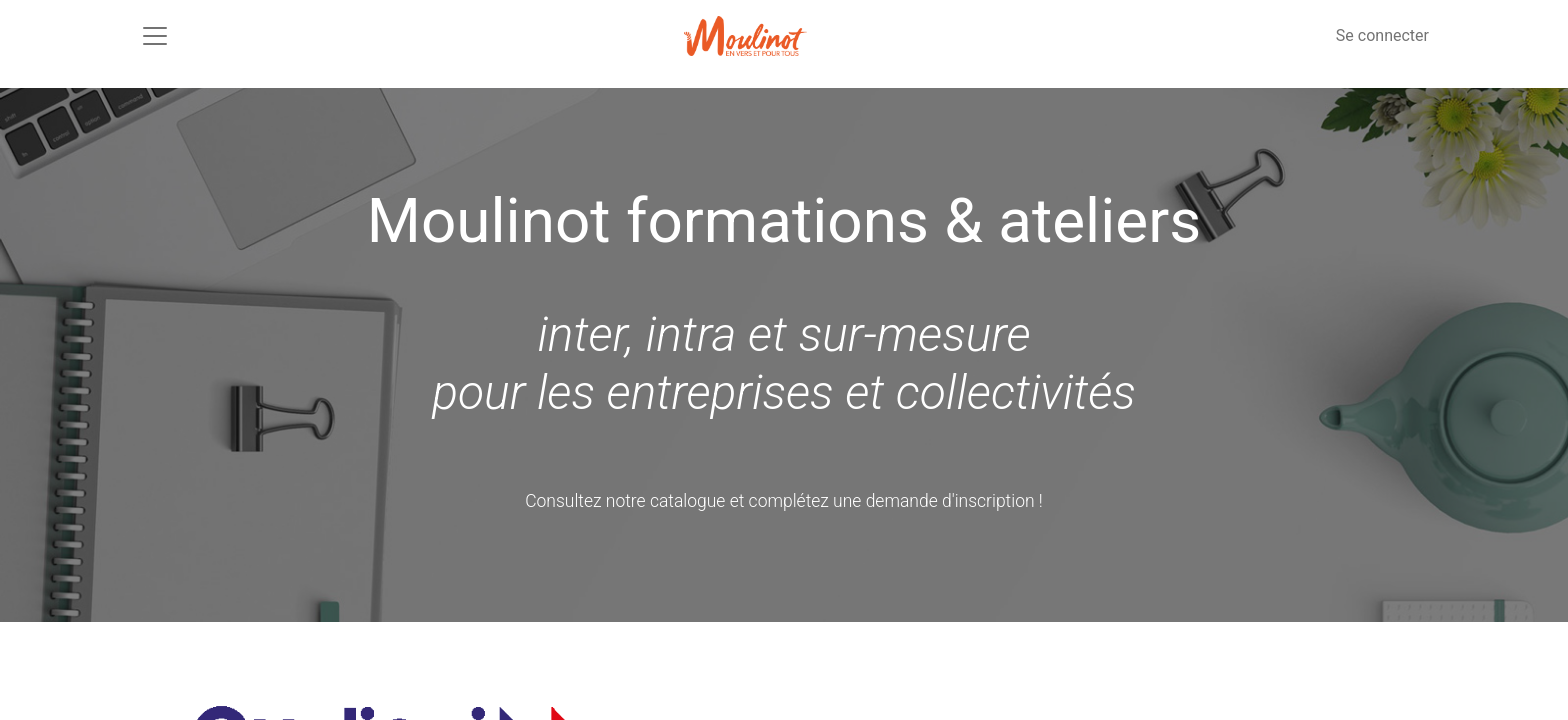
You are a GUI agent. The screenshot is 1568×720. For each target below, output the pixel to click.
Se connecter (1382, 35)
